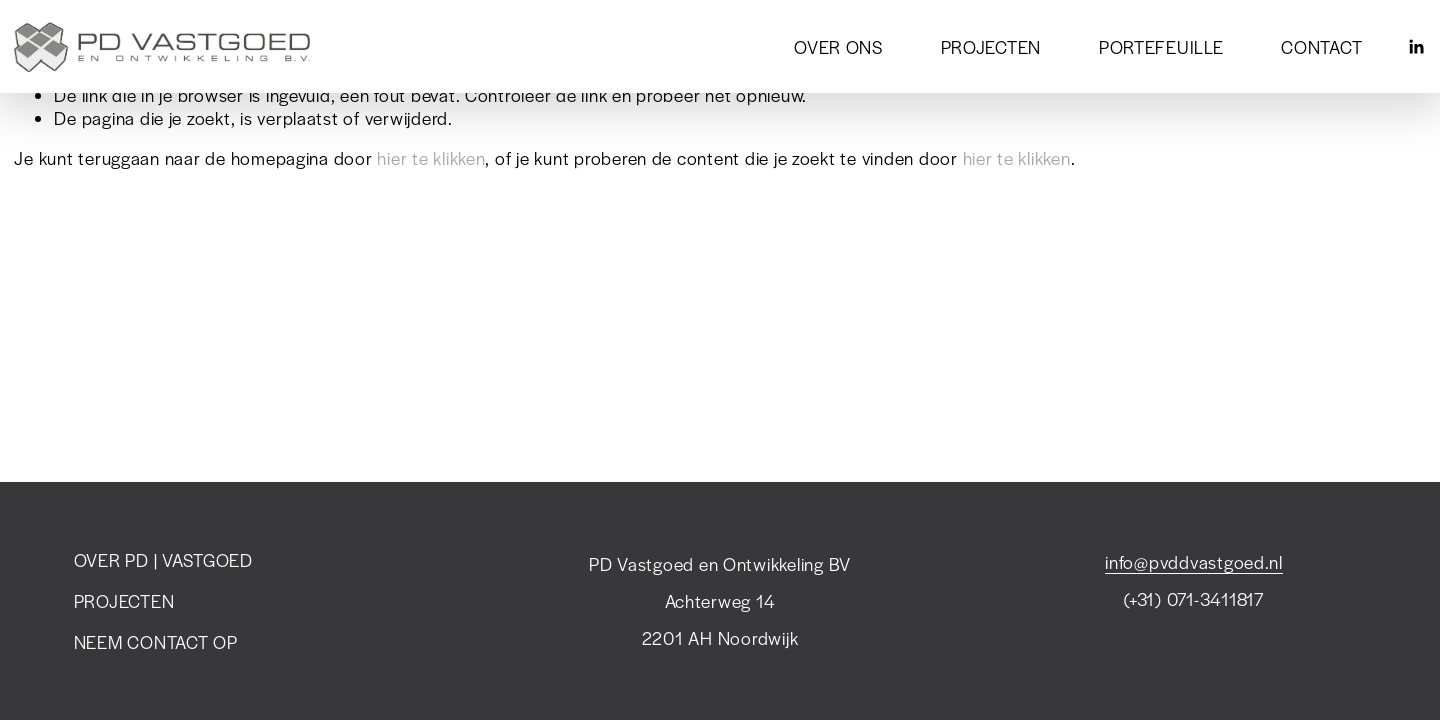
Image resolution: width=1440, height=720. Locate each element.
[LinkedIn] (1416, 47)
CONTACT (1321, 47)
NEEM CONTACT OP (156, 642)
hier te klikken (431, 158)
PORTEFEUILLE (1161, 47)
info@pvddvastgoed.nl (1194, 562)
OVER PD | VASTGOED (163, 560)
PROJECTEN (991, 47)
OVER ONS (838, 47)
